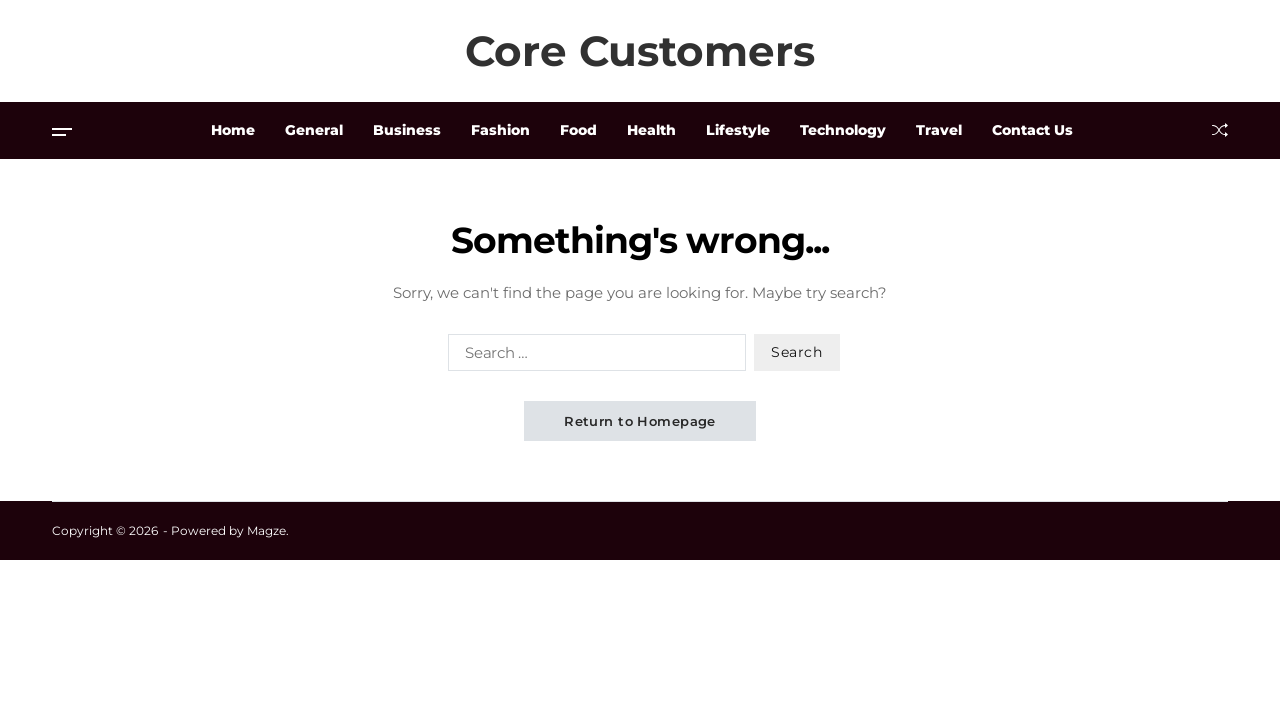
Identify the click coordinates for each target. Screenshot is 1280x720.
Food (578, 130)
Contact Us (1032, 130)
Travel (939, 130)
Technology (843, 130)
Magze (266, 530)
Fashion (500, 130)
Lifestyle (738, 130)
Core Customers (640, 51)
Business (407, 130)
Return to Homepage (640, 421)
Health (651, 130)
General (314, 130)
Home (233, 130)
